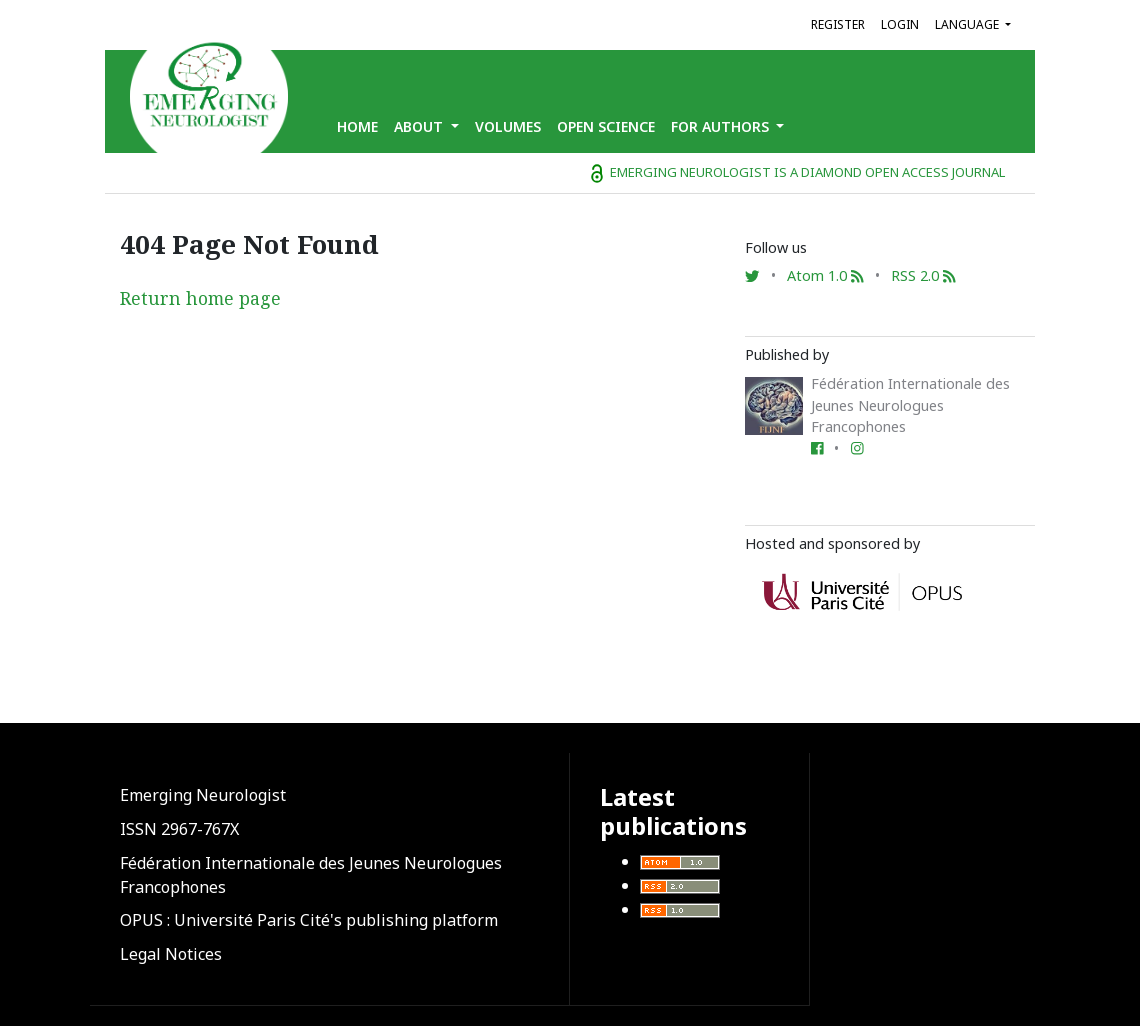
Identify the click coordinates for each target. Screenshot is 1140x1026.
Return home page (200, 298)
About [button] (420, 126)
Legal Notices (171, 954)
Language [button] (968, 24)
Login (900, 24)
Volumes (508, 126)
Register (838, 24)
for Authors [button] (722, 126)
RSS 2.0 (923, 275)
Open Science (606, 126)
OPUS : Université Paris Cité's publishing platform (309, 920)
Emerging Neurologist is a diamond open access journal (798, 172)
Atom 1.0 (825, 275)
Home (357, 126)
